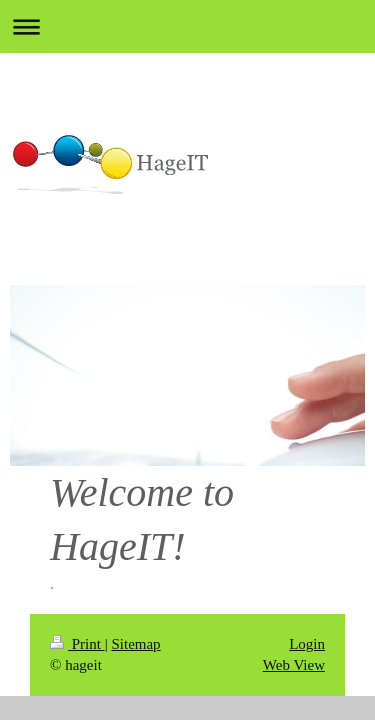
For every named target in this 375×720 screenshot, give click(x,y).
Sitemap (135, 644)
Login (307, 644)
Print (77, 644)
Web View (294, 665)
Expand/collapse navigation (187, 26)
